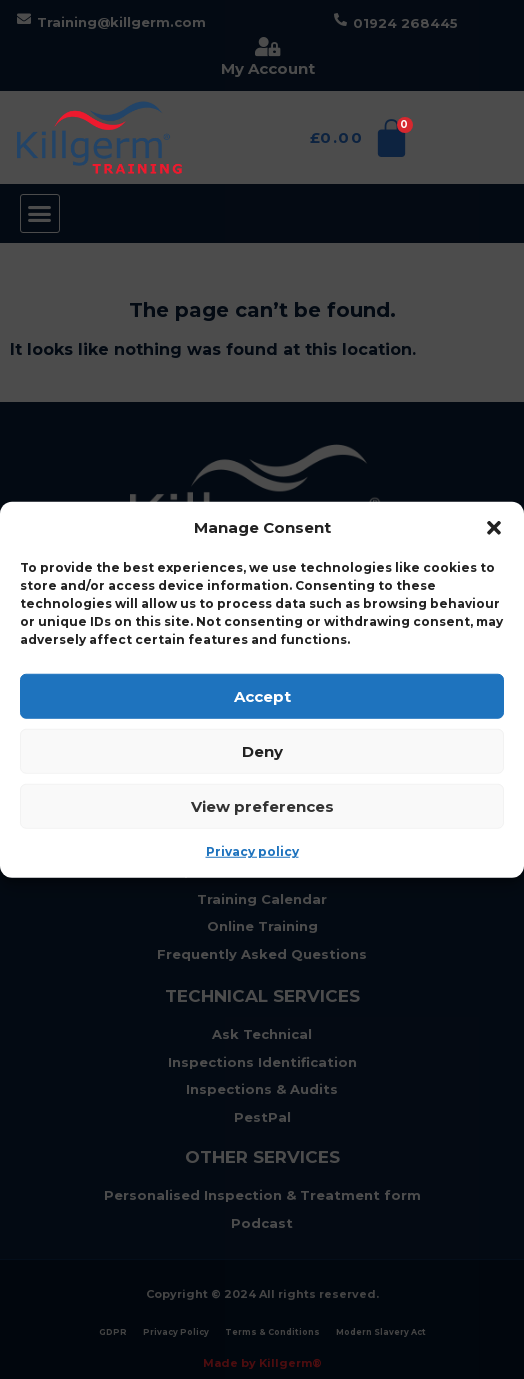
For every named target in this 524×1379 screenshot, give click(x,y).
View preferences (262, 805)
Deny (262, 750)
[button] (494, 528)
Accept (262, 695)
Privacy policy (252, 851)
